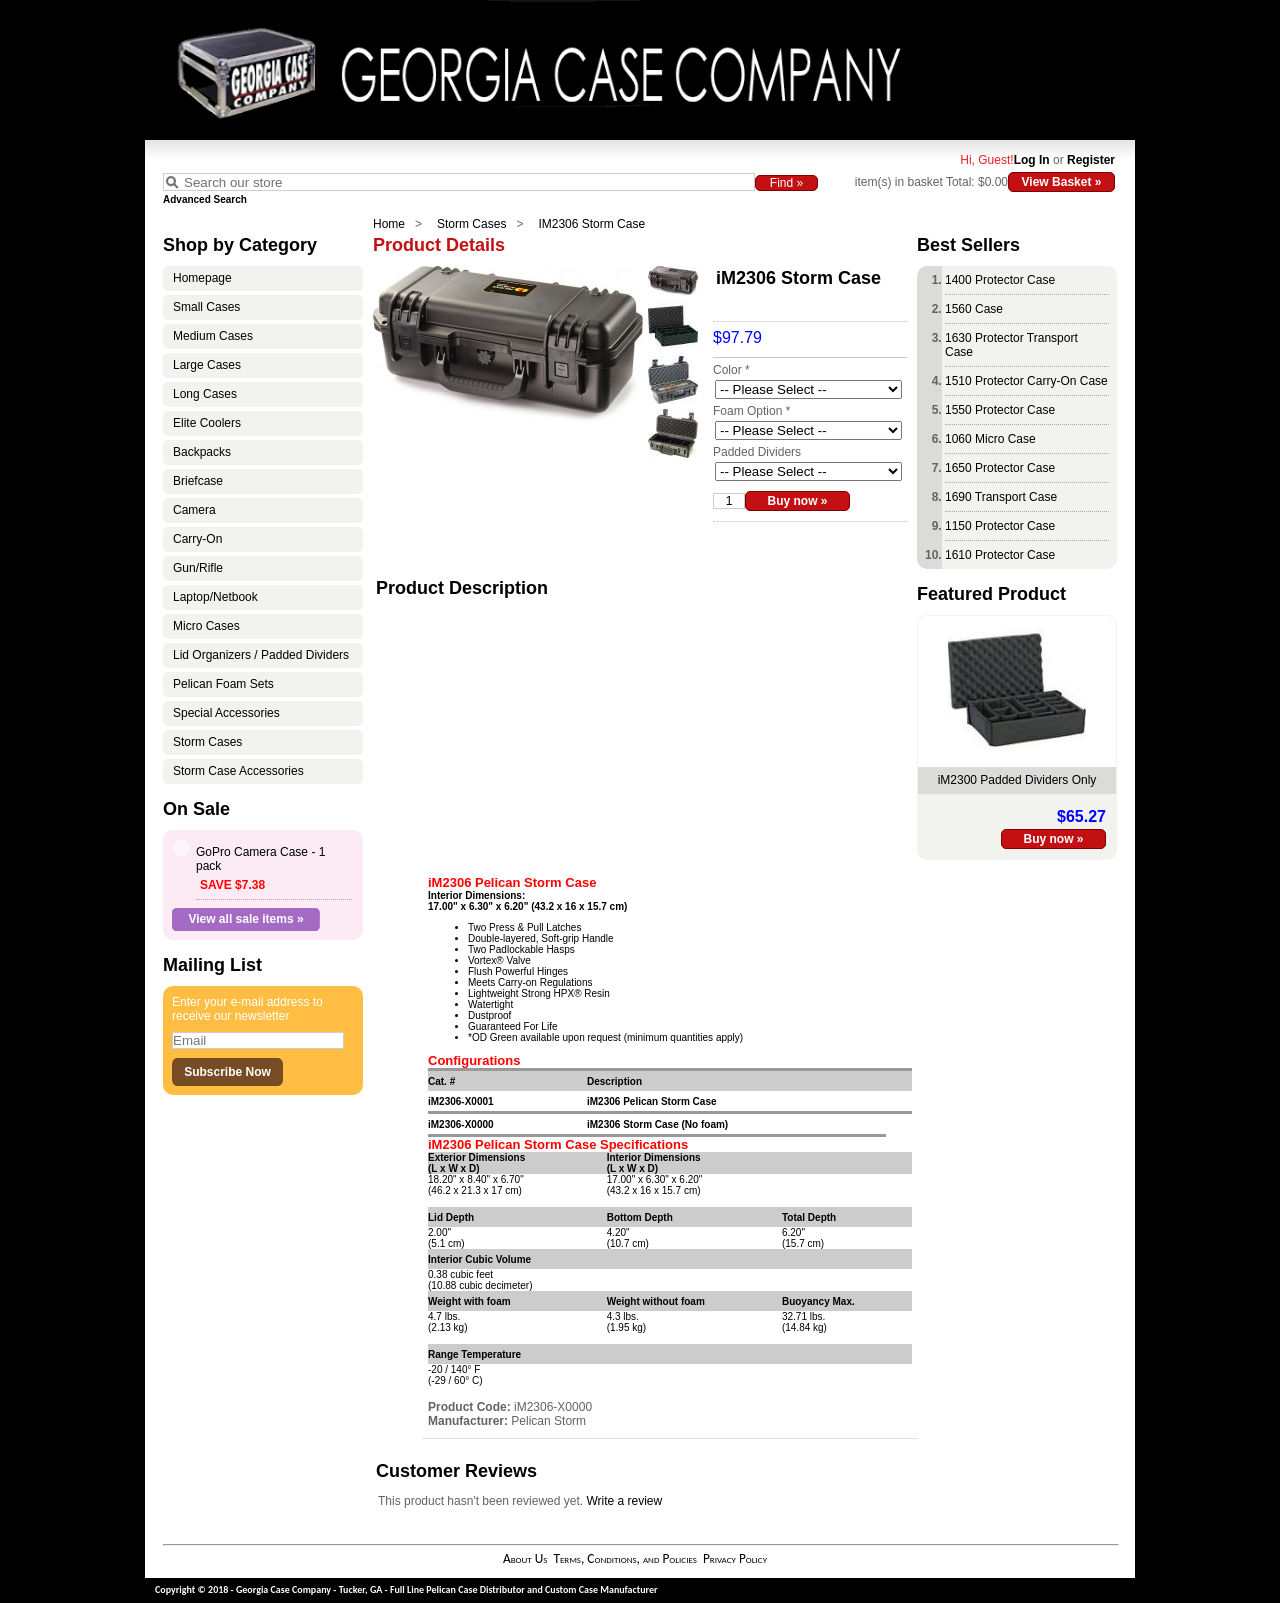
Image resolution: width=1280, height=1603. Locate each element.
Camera (194, 510)
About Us (525, 1558)
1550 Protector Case (1000, 410)
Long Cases (205, 394)
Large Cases (207, 365)
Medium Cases (213, 336)
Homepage (202, 278)
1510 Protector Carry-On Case (1026, 381)
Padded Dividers (757, 452)
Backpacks (202, 452)
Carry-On (197, 539)
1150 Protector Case (1000, 526)
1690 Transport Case (1001, 497)
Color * (731, 370)
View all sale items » (245, 919)
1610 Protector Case (1000, 555)
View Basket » (1062, 182)
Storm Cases (471, 224)
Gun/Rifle (198, 568)
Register (1091, 160)
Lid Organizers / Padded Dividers (261, 655)
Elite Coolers (207, 423)
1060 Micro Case (990, 439)
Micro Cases (206, 626)
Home (389, 224)
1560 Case (974, 309)
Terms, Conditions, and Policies (625, 1558)
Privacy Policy (735, 1558)
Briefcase (198, 481)
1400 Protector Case (1000, 280)
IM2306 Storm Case (591, 224)
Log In (1032, 160)
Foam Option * (751, 411)
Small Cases (206, 307)
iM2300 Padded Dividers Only (1017, 780)
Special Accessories (226, 713)
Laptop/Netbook (215, 597)
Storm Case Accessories (238, 771)
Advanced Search (205, 199)
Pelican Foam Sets (223, 684)
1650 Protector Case (1000, 468)
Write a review (624, 1501)
